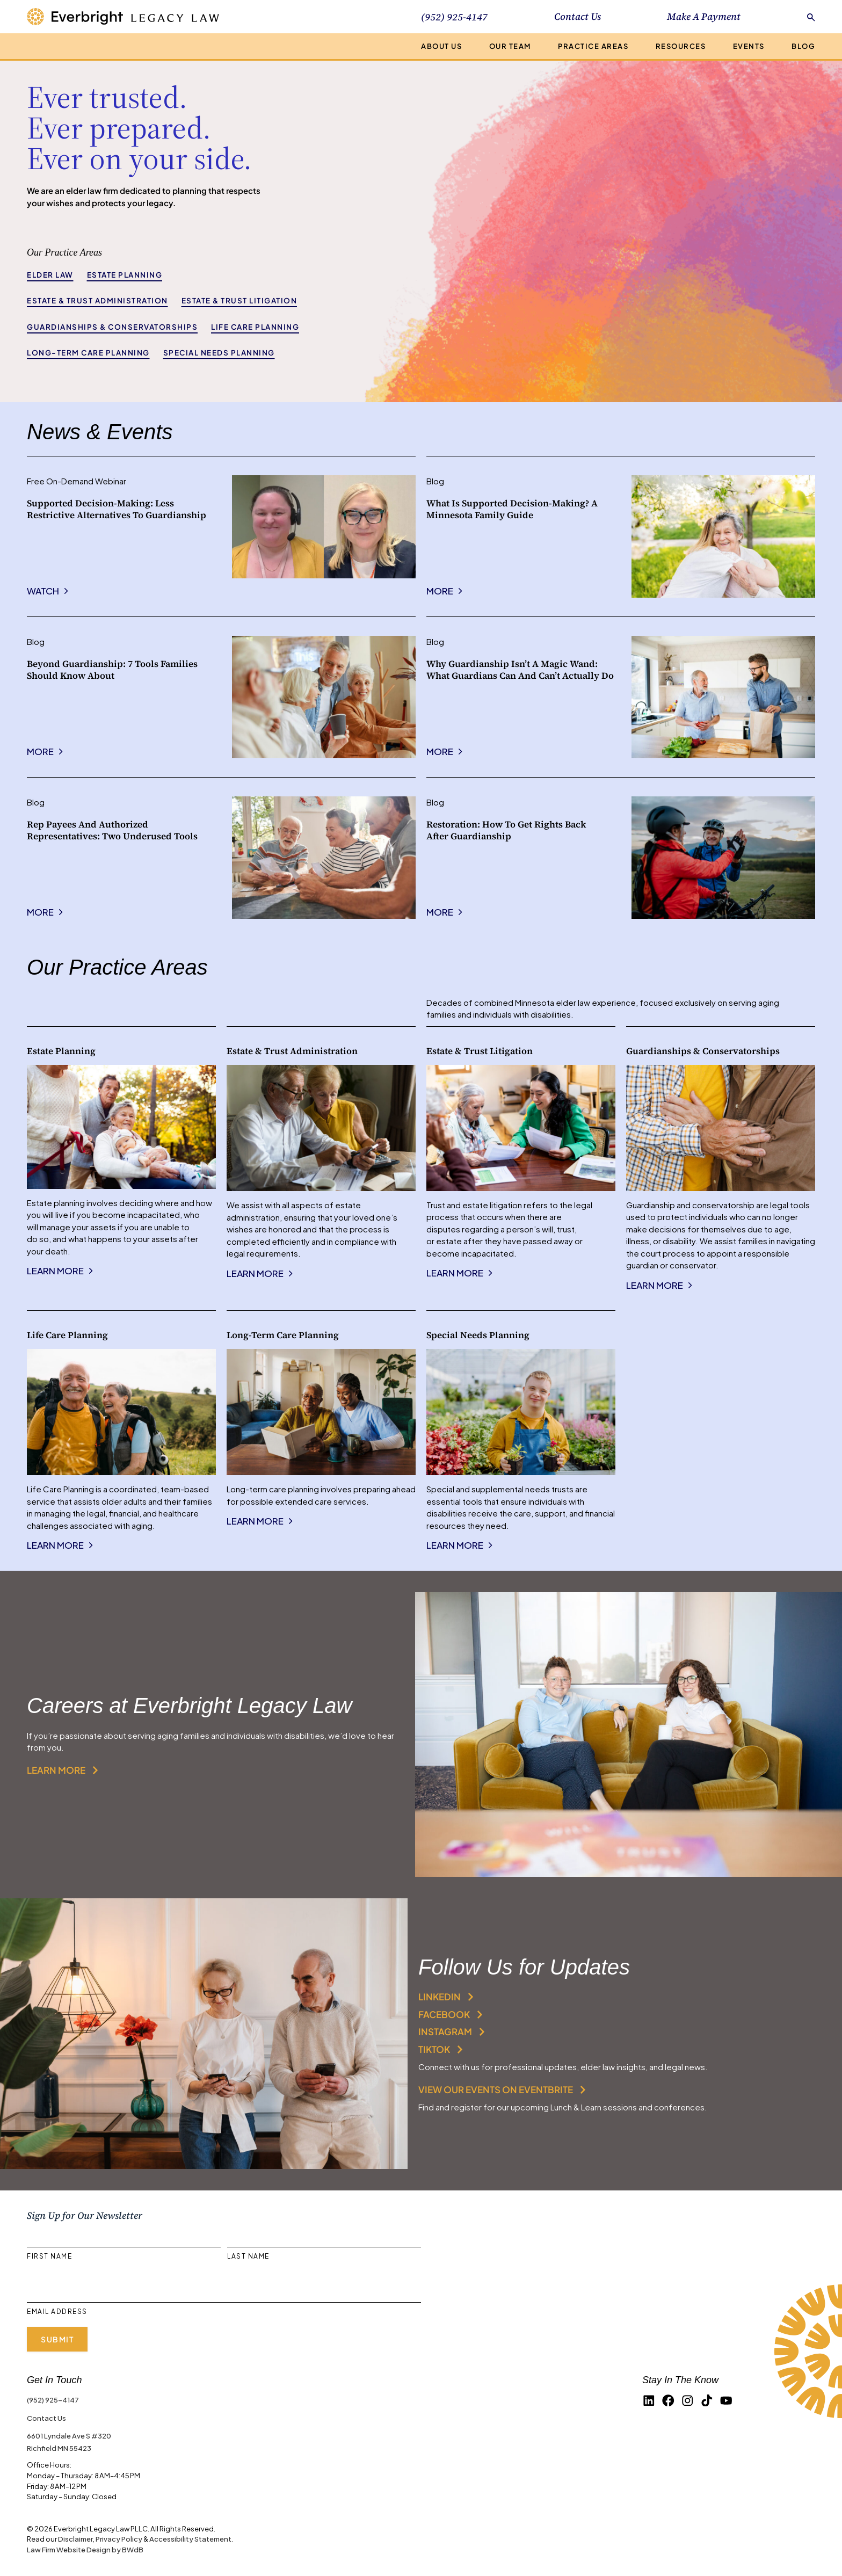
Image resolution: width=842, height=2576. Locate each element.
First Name (49, 2256)
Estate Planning (125, 274)
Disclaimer (75, 2538)
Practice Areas (593, 45)
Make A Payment (704, 16)
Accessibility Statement (190, 2538)
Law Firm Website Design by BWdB (85, 2549)
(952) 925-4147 (53, 2399)
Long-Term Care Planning (88, 352)
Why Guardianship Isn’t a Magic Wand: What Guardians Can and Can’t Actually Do (520, 669)
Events (749, 45)
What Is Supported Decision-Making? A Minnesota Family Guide (512, 509)
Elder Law (50, 274)
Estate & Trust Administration (97, 300)
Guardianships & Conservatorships (112, 326)
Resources (681, 45)
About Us (441, 45)
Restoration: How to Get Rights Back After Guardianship (506, 830)
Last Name (248, 2256)
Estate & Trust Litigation (239, 300)
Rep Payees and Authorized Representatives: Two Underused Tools (112, 830)
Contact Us (577, 16)
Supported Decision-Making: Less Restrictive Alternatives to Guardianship (116, 509)
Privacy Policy (119, 2538)
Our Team (510, 45)
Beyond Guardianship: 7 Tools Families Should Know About (112, 669)
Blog (803, 45)
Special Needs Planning (219, 352)
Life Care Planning (255, 326)
